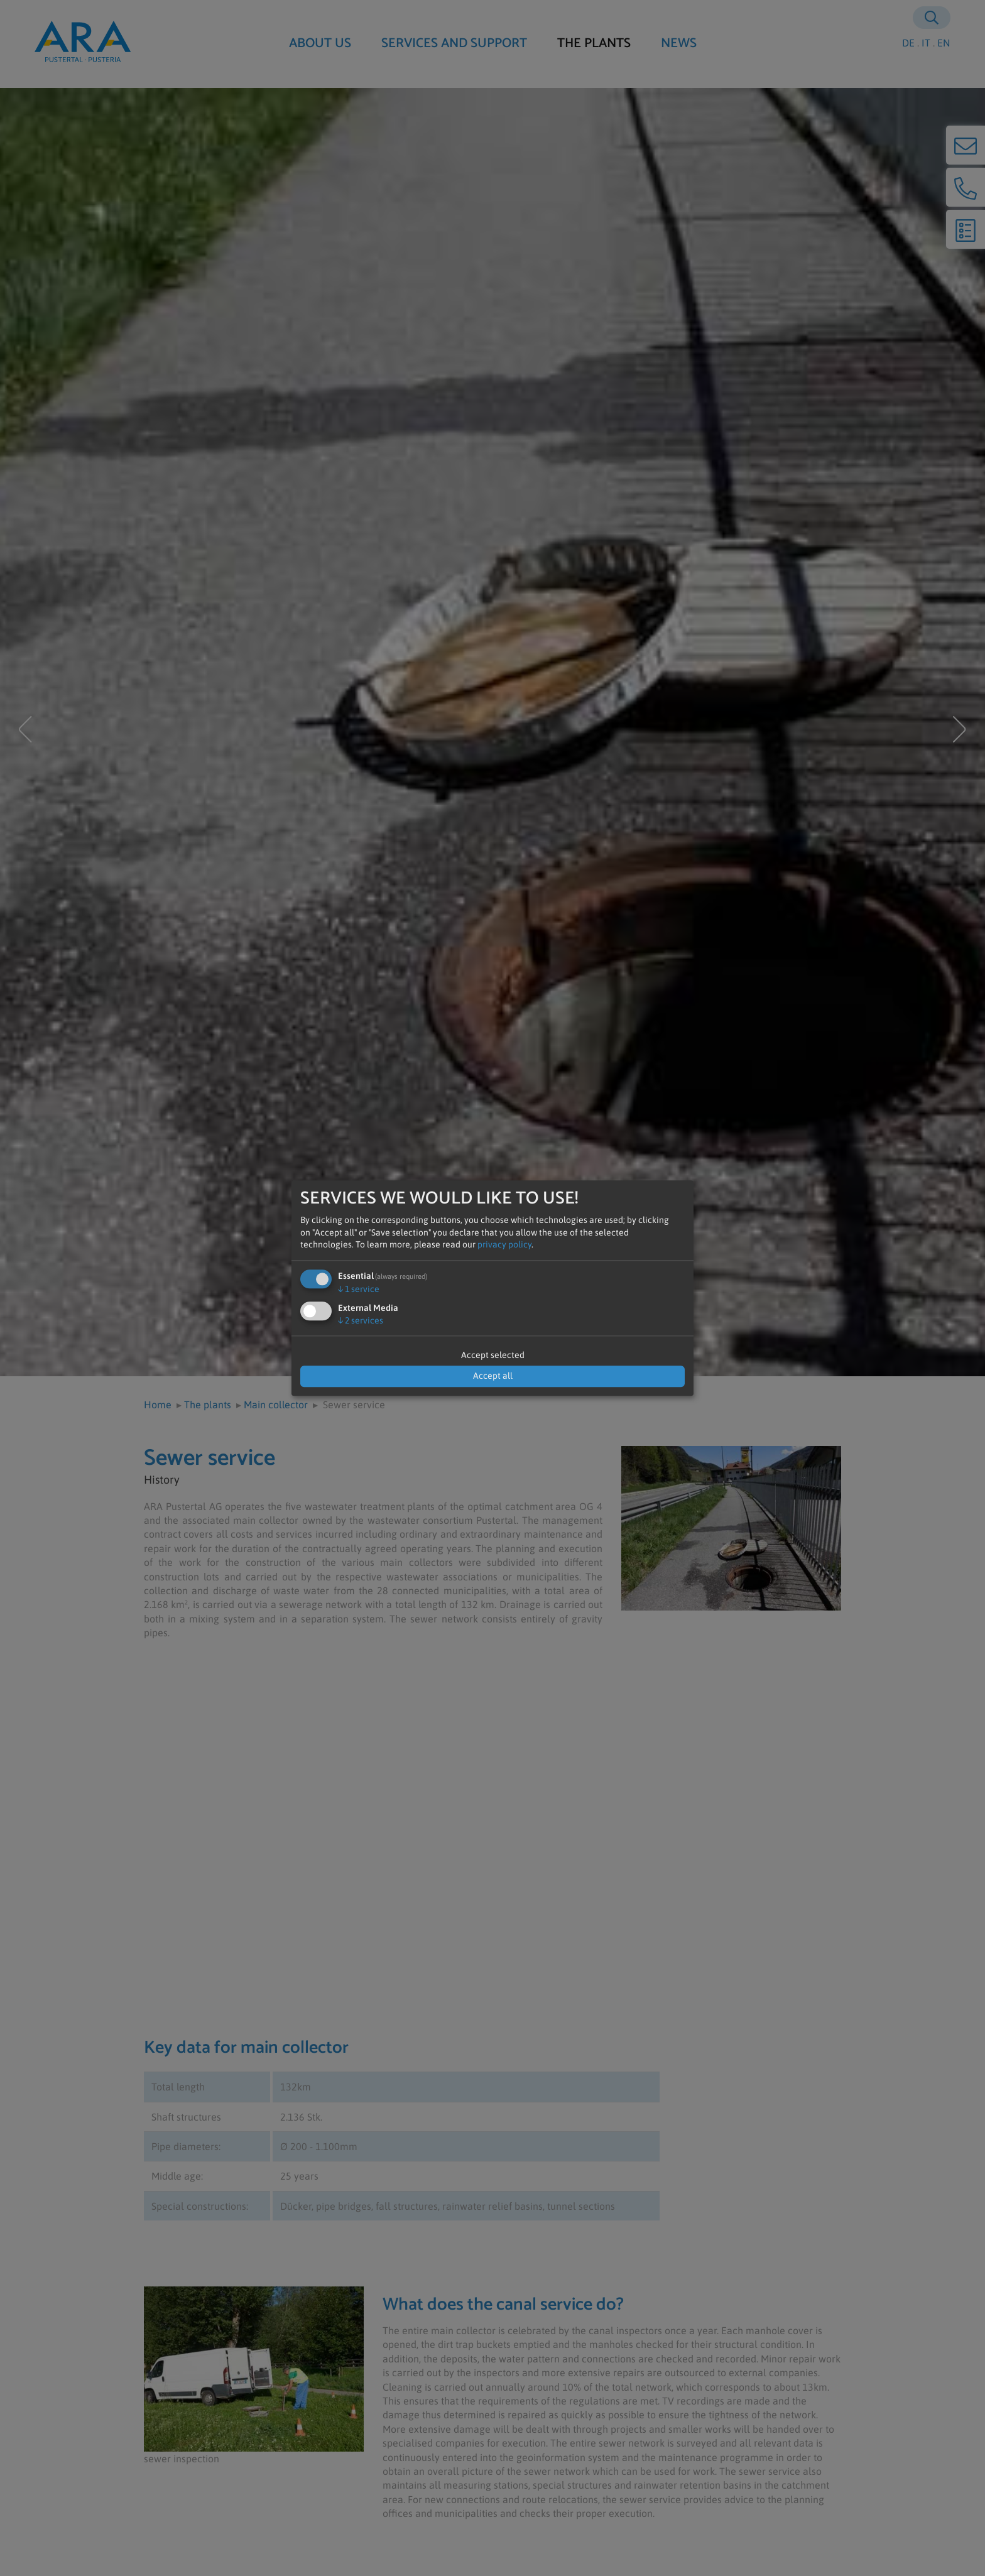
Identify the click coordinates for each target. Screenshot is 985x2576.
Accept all (493, 1376)
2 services (360, 1320)
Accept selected (493, 1355)
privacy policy (504, 1245)
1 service (358, 1289)
